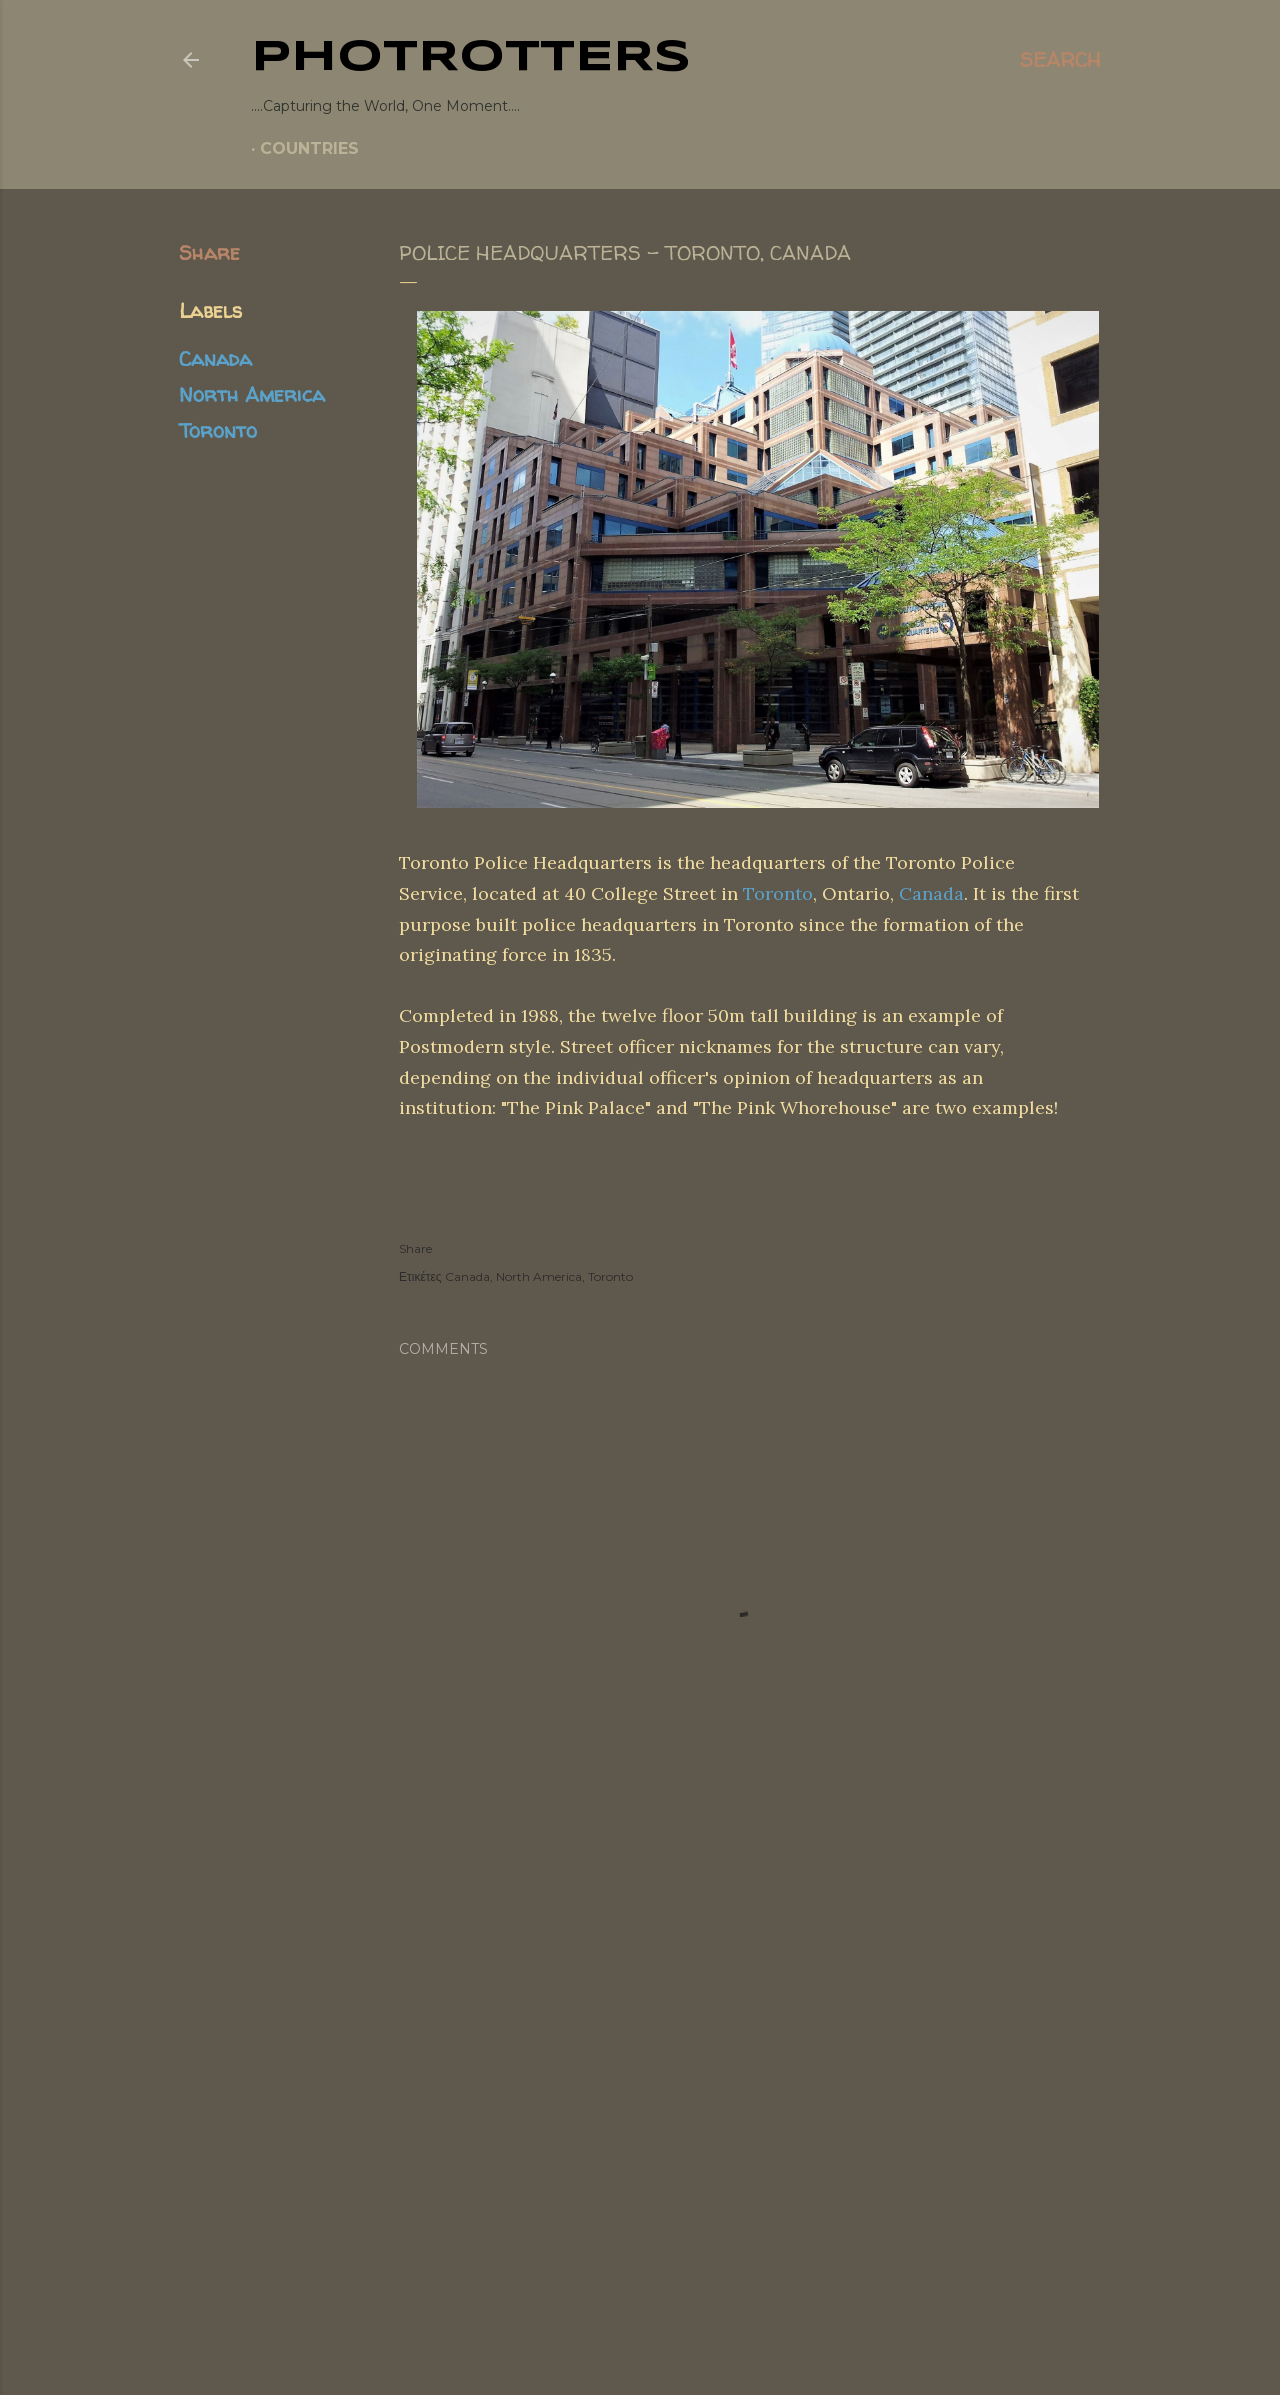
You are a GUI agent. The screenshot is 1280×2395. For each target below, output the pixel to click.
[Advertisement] (640, 2015)
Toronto (218, 430)
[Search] (1060, 60)
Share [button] (209, 252)
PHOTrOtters (471, 58)
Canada (215, 358)
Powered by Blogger (640, 2267)
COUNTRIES (309, 148)
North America (252, 394)
